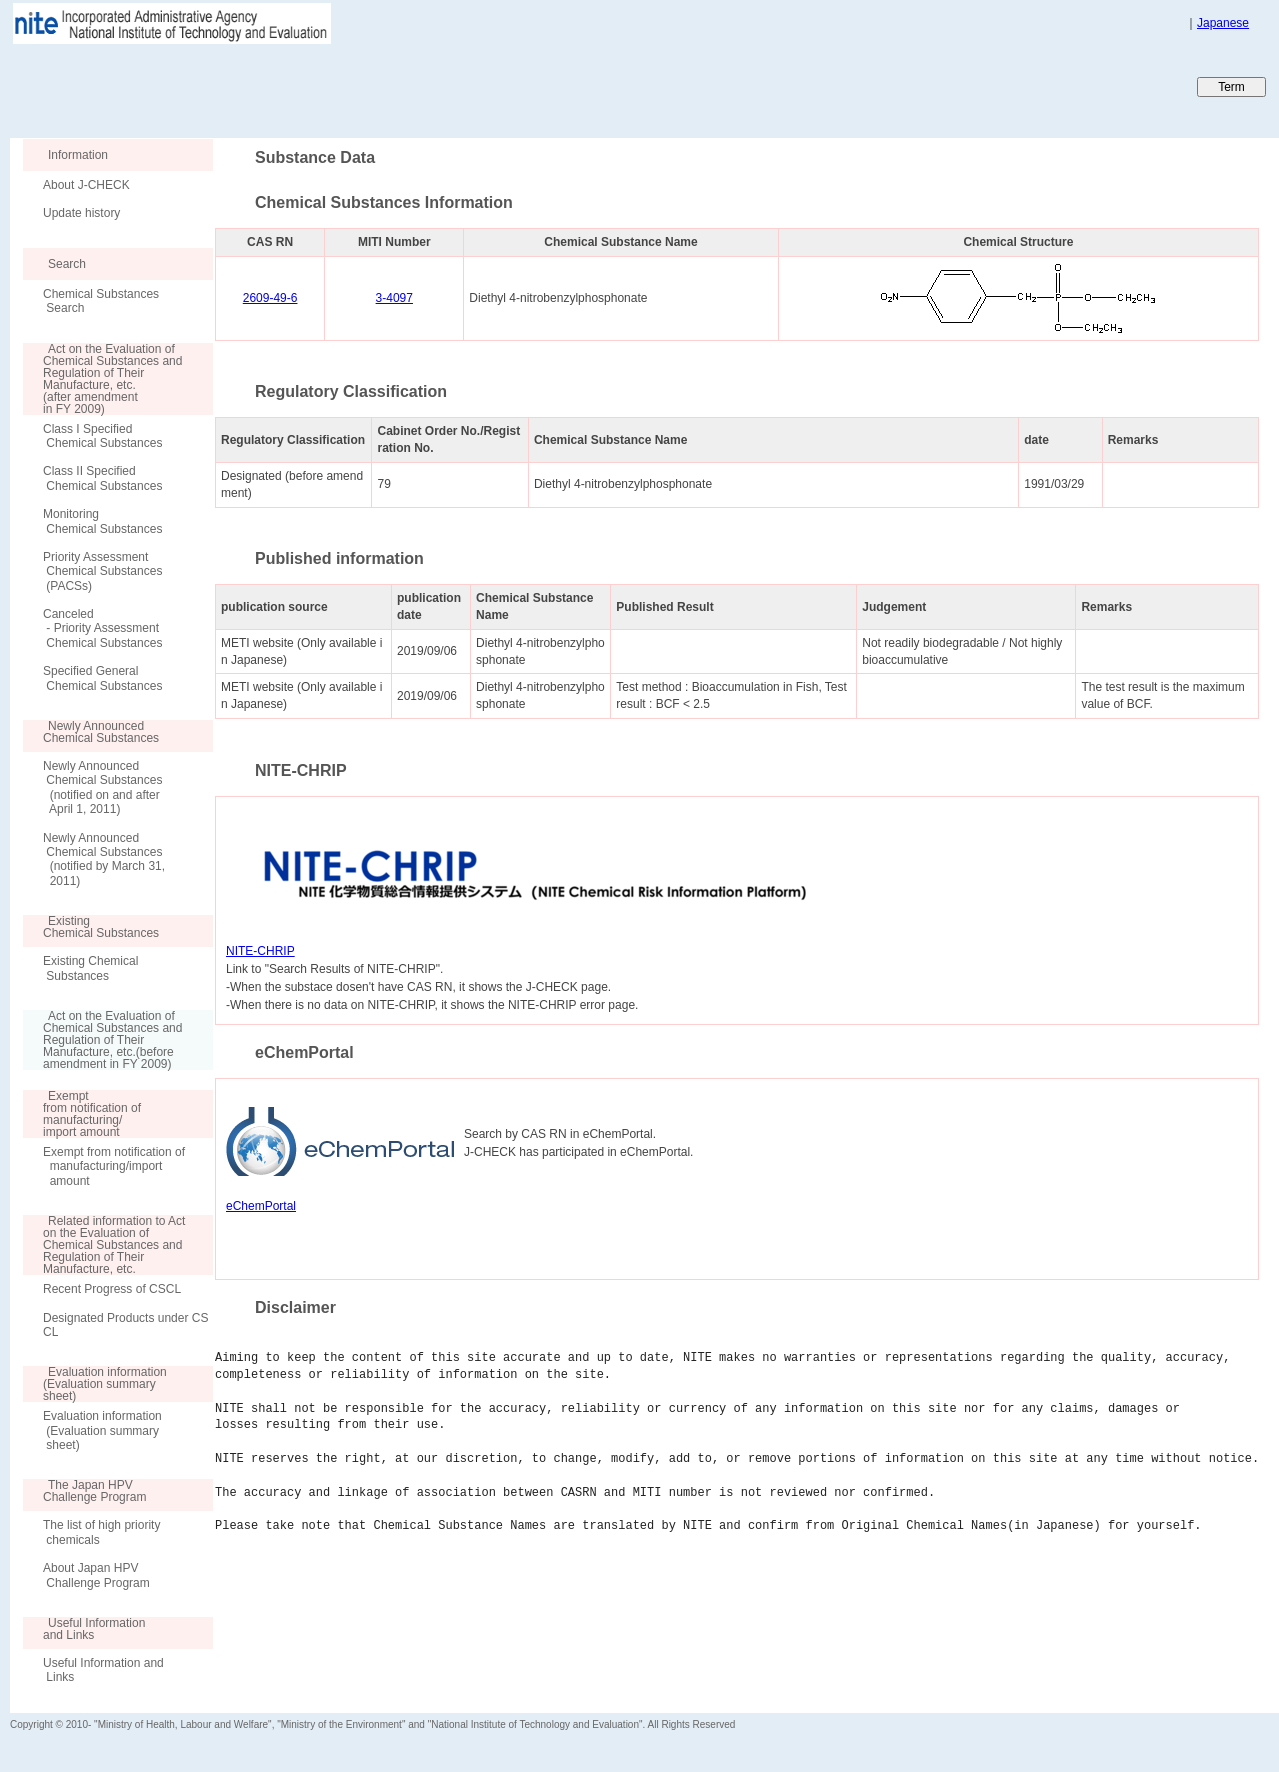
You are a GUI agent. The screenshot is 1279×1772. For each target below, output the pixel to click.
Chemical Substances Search (101, 301)
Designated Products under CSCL (125, 1325)
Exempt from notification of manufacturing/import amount (114, 1166)
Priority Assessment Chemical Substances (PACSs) (102, 571)
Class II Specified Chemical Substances (102, 478)
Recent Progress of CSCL (112, 1289)
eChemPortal (261, 1206)
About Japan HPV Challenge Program (96, 1575)
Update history (81, 213)
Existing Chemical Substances (90, 968)
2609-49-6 (270, 298)
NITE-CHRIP (260, 951)
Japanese (1223, 23)
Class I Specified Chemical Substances (102, 436)
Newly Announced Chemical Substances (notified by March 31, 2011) (104, 859)
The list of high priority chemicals (101, 1532)
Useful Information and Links (103, 1670)
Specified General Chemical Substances (102, 678)
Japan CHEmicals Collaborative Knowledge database (252, 86)
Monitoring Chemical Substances (102, 521)
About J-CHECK (86, 185)
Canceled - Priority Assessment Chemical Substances (102, 628)
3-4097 (394, 298)
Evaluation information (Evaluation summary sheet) (102, 1430)
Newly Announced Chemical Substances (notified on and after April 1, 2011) (102, 787)
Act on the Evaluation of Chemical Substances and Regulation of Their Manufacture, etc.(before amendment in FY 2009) (102, 1040)
